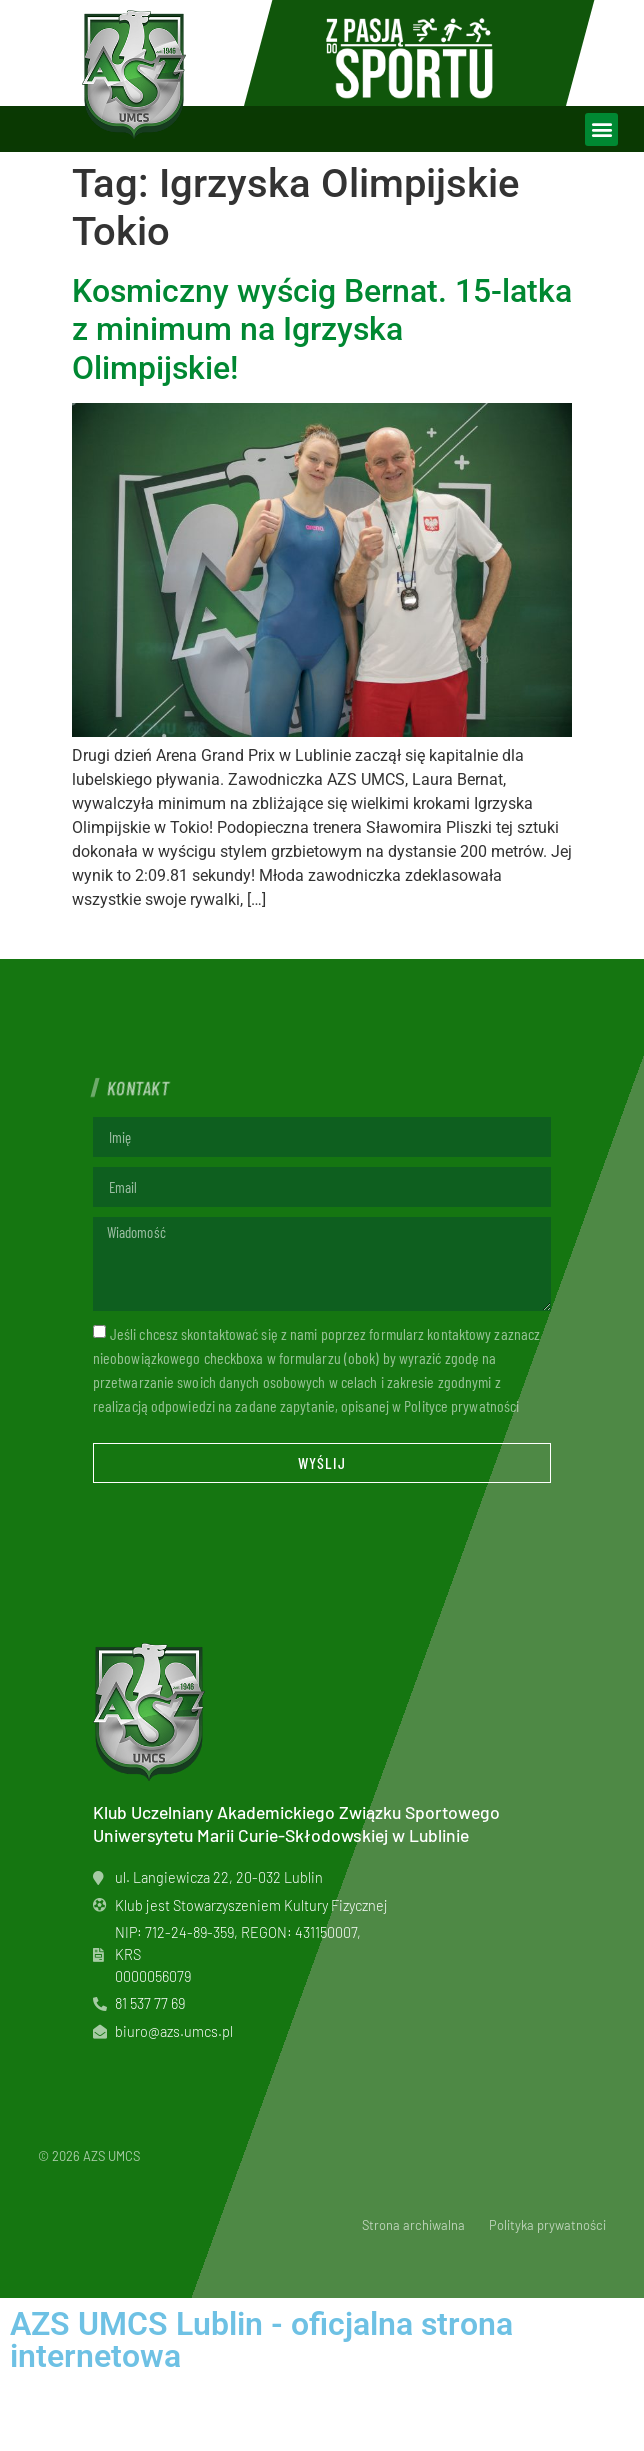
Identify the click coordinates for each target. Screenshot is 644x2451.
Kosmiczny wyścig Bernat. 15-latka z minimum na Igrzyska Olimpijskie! (322, 329)
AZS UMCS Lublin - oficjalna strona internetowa (261, 2340)
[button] (601, 129)
